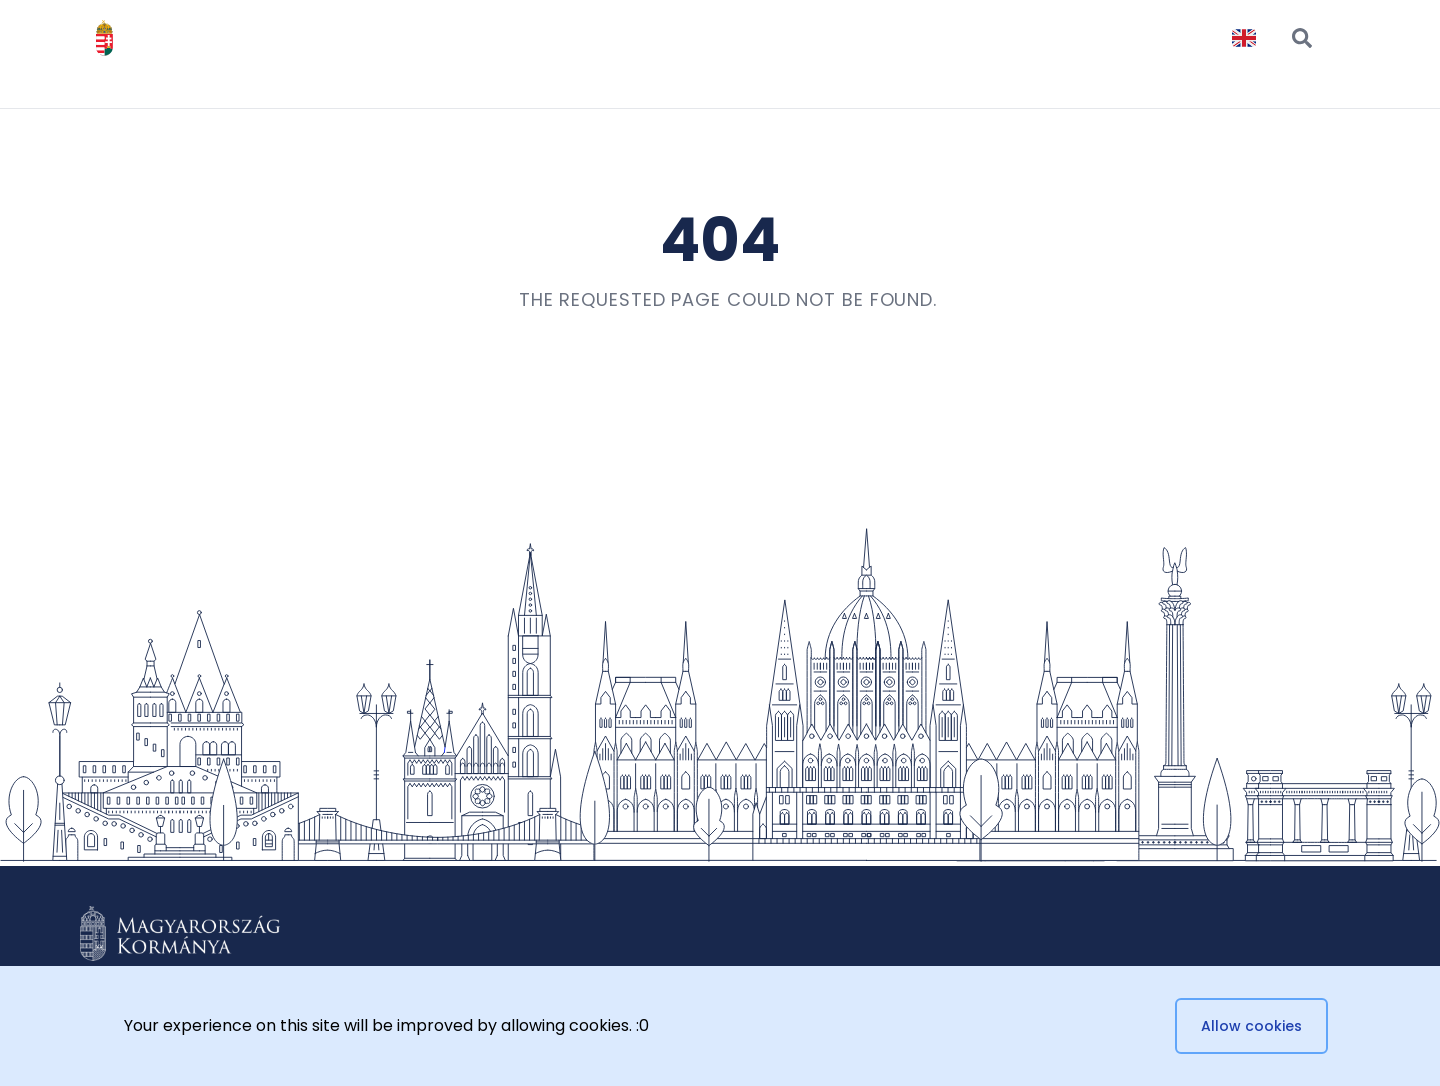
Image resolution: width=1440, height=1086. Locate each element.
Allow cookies (1251, 1026)
